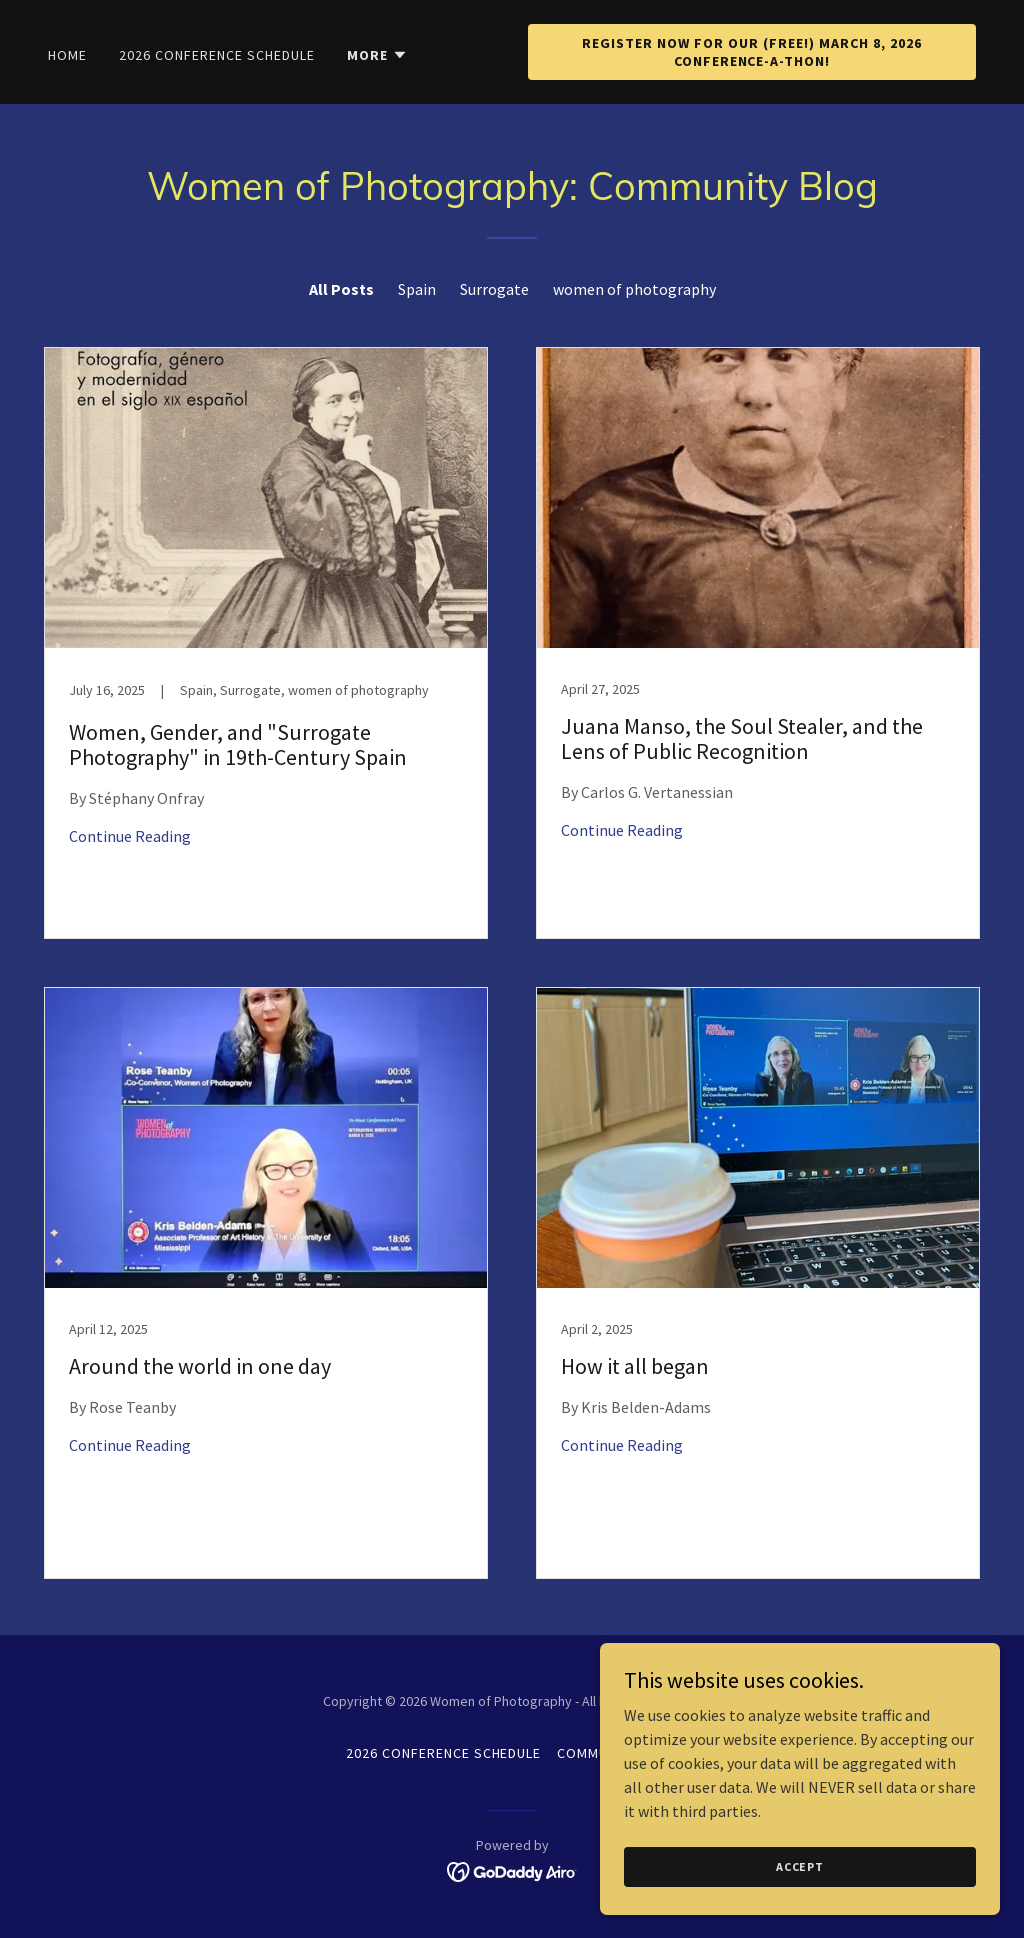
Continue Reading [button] (130, 836)
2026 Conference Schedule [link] (217, 55)
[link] (266, 643)
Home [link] (67, 55)
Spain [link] (417, 289)
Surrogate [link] (494, 289)
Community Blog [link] (617, 1753)
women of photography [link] (634, 289)
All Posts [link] (341, 289)
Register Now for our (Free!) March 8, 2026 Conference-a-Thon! (752, 52)
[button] (377, 55)
